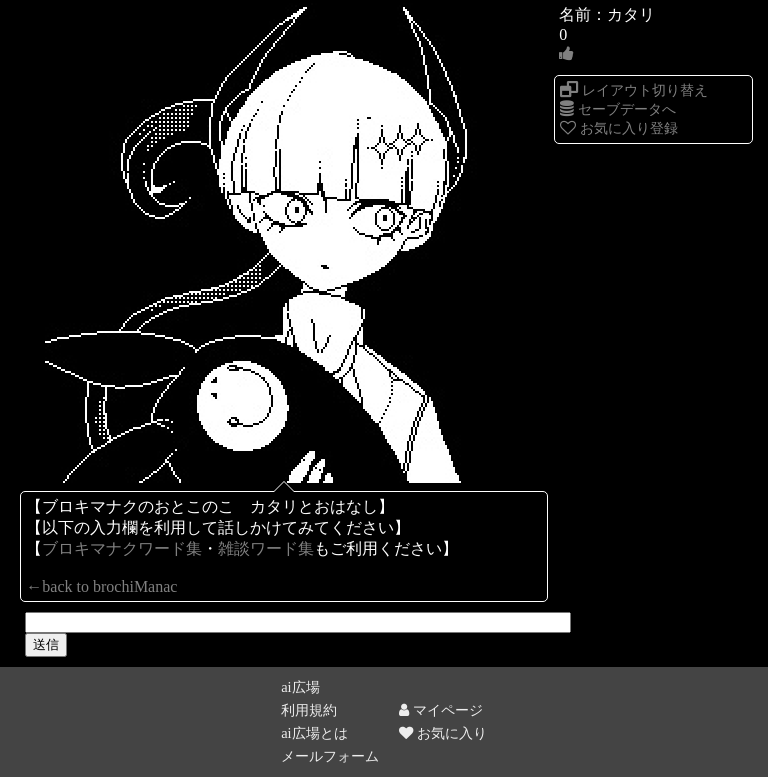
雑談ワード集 (266, 548)
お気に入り (443, 733)
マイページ (441, 710)
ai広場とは (314, 733)
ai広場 (300, 687)
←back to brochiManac (101, 586)
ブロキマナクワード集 (122, 548)
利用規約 (309, 710)
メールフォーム (330, 756)
